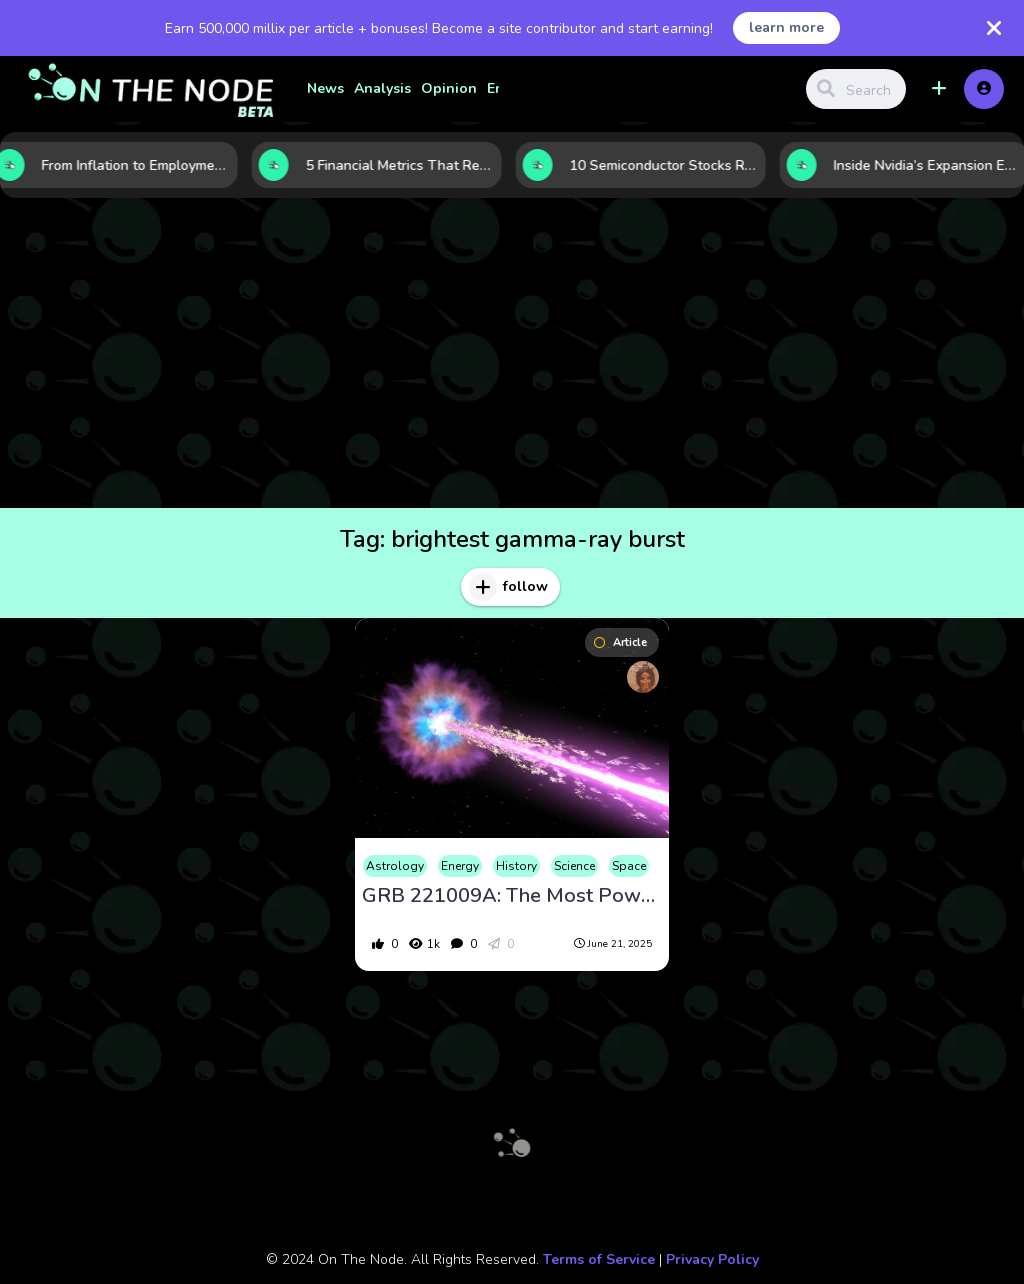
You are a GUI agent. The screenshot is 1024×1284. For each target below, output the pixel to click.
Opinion (449, 88)
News (325, 88)
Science (574, 866)
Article (620, 642)
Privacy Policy (712, 1259)
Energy (460, 866)
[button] (939, 89)
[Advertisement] (512, 358)
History (516, 866)
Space (629, 866)
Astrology (395, 866)
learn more (786, 27)
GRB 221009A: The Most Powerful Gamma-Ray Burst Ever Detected (512, 896)
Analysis (382, 88)
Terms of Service (599, 1259)
